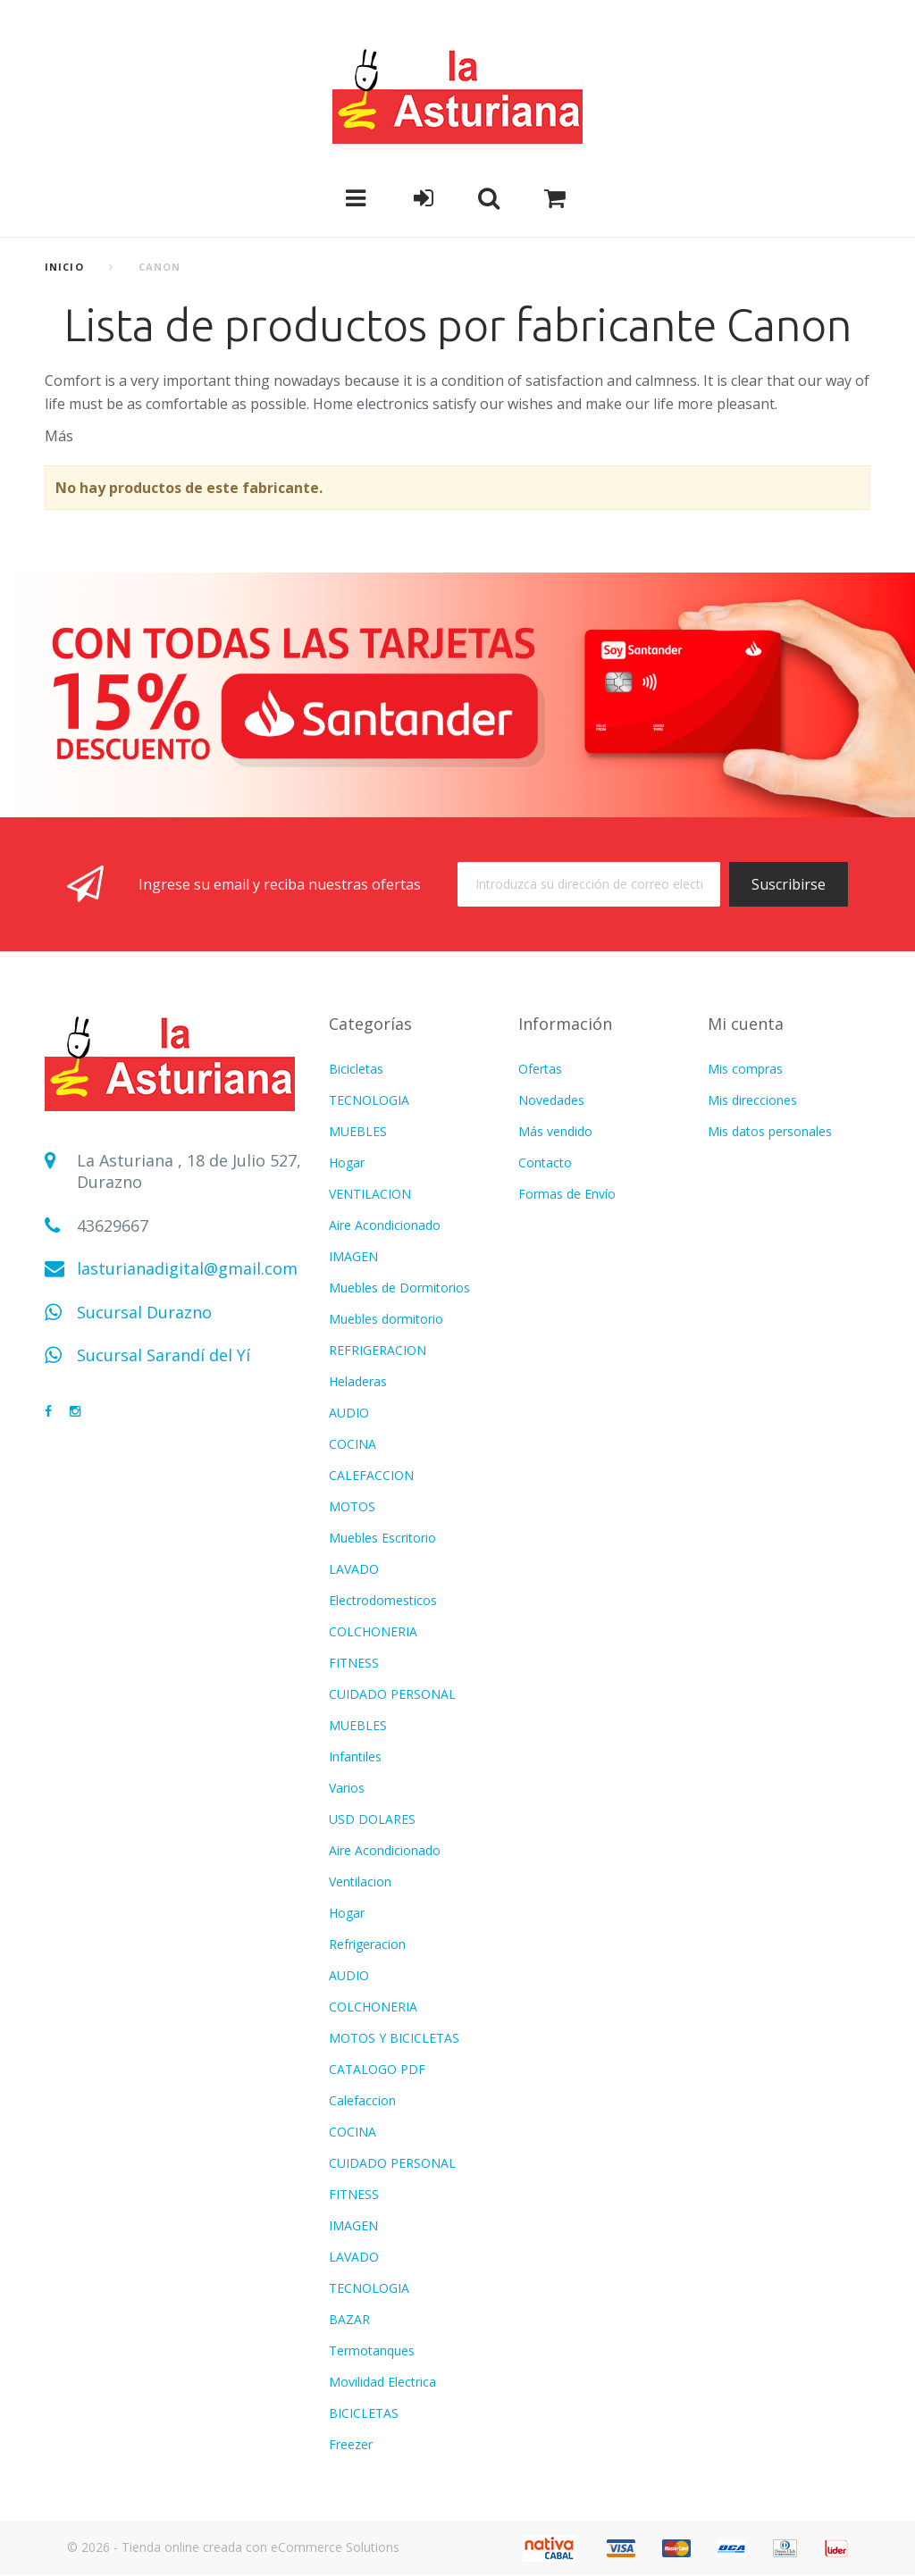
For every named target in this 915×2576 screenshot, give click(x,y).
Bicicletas (356, 1068)
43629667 (112, 1225)
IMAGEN (353, 1256)
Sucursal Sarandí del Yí (163, 1355)
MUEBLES (358, 1131)
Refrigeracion (367, 1944)
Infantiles (355, 1756)
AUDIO (349, 1412)
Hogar (347, 1162)
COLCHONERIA (373, 1631)
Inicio (64, 266)
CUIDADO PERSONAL (392, 1693)
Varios (347, 1787)
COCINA (352, 1443)
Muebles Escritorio (382, 1537)
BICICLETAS (364, 2413)
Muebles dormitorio (386, 1318)
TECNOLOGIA (369, 1099)
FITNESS (354, 1662)
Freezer (351, 2444)
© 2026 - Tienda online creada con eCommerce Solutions (233, 2546)
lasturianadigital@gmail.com (187, 1268)
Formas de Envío (567, 1193)
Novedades (551, 1099)
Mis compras (745, 1068)
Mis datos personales (770, 1131)
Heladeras (358, 1381)
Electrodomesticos (383, 1600)
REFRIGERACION (377, 1350)
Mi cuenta (746, 1023)
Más (59, 436)
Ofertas (540, 1068)
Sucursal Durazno (144, 1312)
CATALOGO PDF (377, 2069)
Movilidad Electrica (382, 2381)
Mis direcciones (752, 1099)
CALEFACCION (371, 1475)
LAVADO (354, 1568)
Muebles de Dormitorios (399, 1287)
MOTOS (352, 1506)
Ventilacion (360, 1881)
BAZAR (349, 2319)
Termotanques (372, 2350)
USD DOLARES (372, 1819)
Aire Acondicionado (385, 1225)
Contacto (545, 1162)
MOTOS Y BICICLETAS (394, 2037)
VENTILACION (370, 1193)
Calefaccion (362, 2100)
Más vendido (555, 1131)
